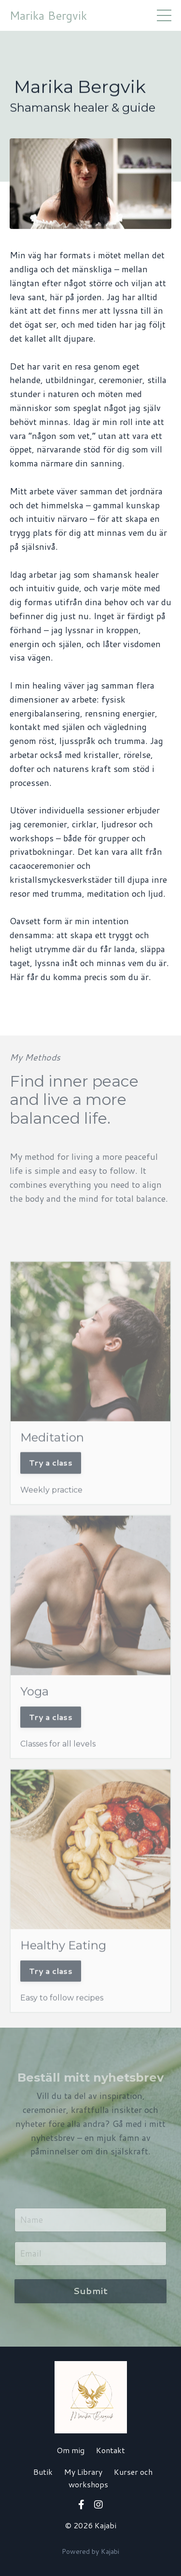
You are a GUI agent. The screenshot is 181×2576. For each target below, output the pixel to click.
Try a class (50, 1479)
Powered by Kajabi (90, 2551)
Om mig (70, 2450)
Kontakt (110, 2450)
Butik (43, 2471)
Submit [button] (90, 2290)
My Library (83, 2471)
